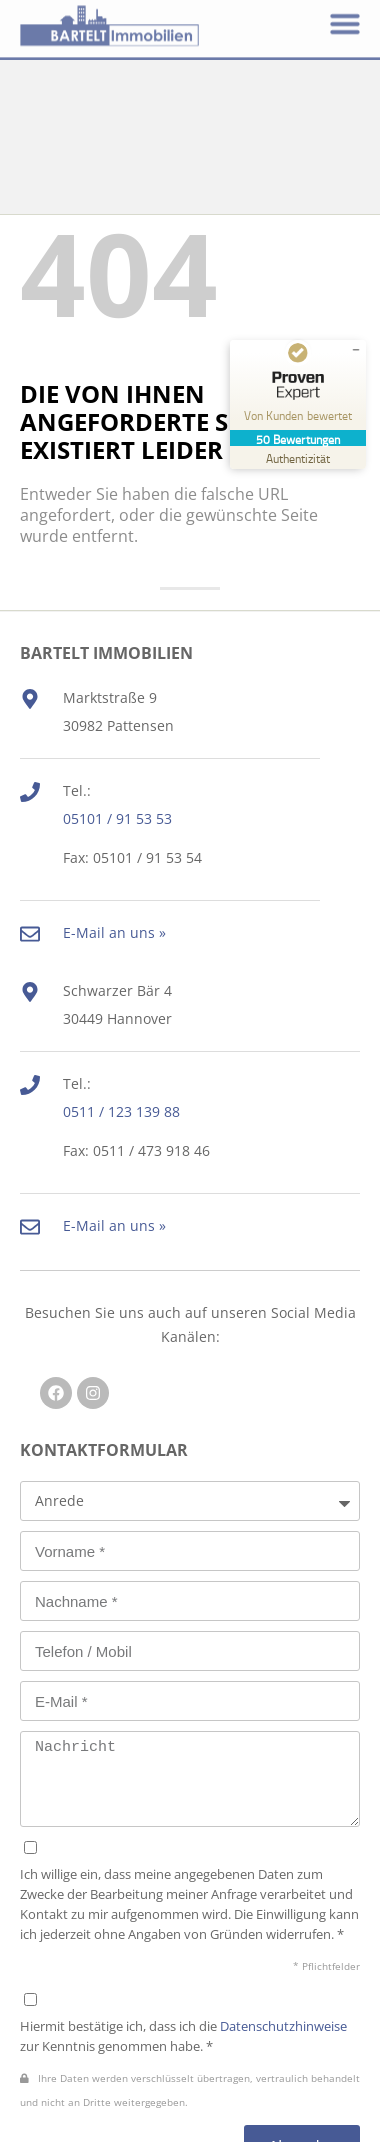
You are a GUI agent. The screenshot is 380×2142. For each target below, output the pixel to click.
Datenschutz (136, 2110)
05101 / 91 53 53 (117, 681)
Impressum (248, 2110)
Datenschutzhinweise (283, 1889)
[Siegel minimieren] (356, 350)
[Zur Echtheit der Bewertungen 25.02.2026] (298, 457)
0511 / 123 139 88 (121, 974)
